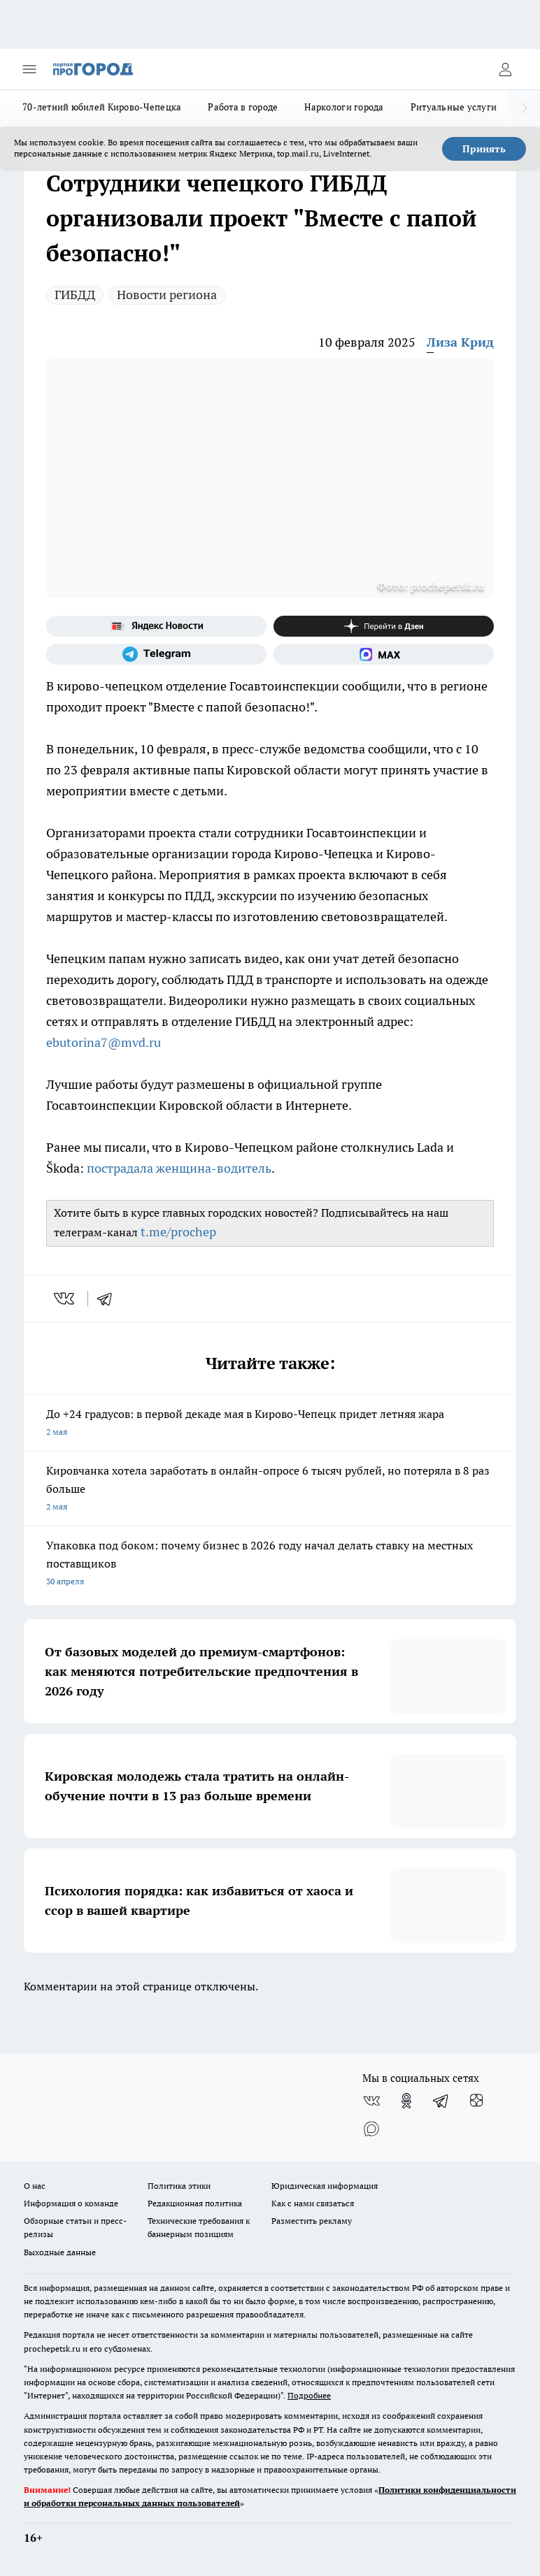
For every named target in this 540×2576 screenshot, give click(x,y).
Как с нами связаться (312, 2203)
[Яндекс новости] (156, 626)
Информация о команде (71, 2203)
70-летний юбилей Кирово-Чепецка (101, 107)
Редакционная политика (195, 2203)
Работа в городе (243, 107)
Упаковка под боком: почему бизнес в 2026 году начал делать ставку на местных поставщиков (270, 1564)
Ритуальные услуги (454, 107)
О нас (34, 2185)
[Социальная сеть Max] (383, 654)
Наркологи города (343, 107)
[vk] (65, 1298)
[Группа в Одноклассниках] (406, 2101)
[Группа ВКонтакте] (371, 2101)
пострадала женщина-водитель (179, 1168)
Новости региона (167, 295)
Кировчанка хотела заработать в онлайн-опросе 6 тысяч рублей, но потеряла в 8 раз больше (270, 1489)
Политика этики (179, 2185)
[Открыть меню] (29, 69)
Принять (484, 149)
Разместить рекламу (311, 2220)
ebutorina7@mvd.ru (103, 1042)
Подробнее (309, 2395)
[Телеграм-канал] (156, 654)
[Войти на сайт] (505, 69)
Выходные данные (60, 2252)
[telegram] (109, 1298)
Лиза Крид (460, 342)
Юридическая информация (324, 2185)
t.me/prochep (178, 1232)
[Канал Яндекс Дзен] (383, 626)
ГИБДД (75, 295)
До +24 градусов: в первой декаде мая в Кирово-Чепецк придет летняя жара (270, 1424)
